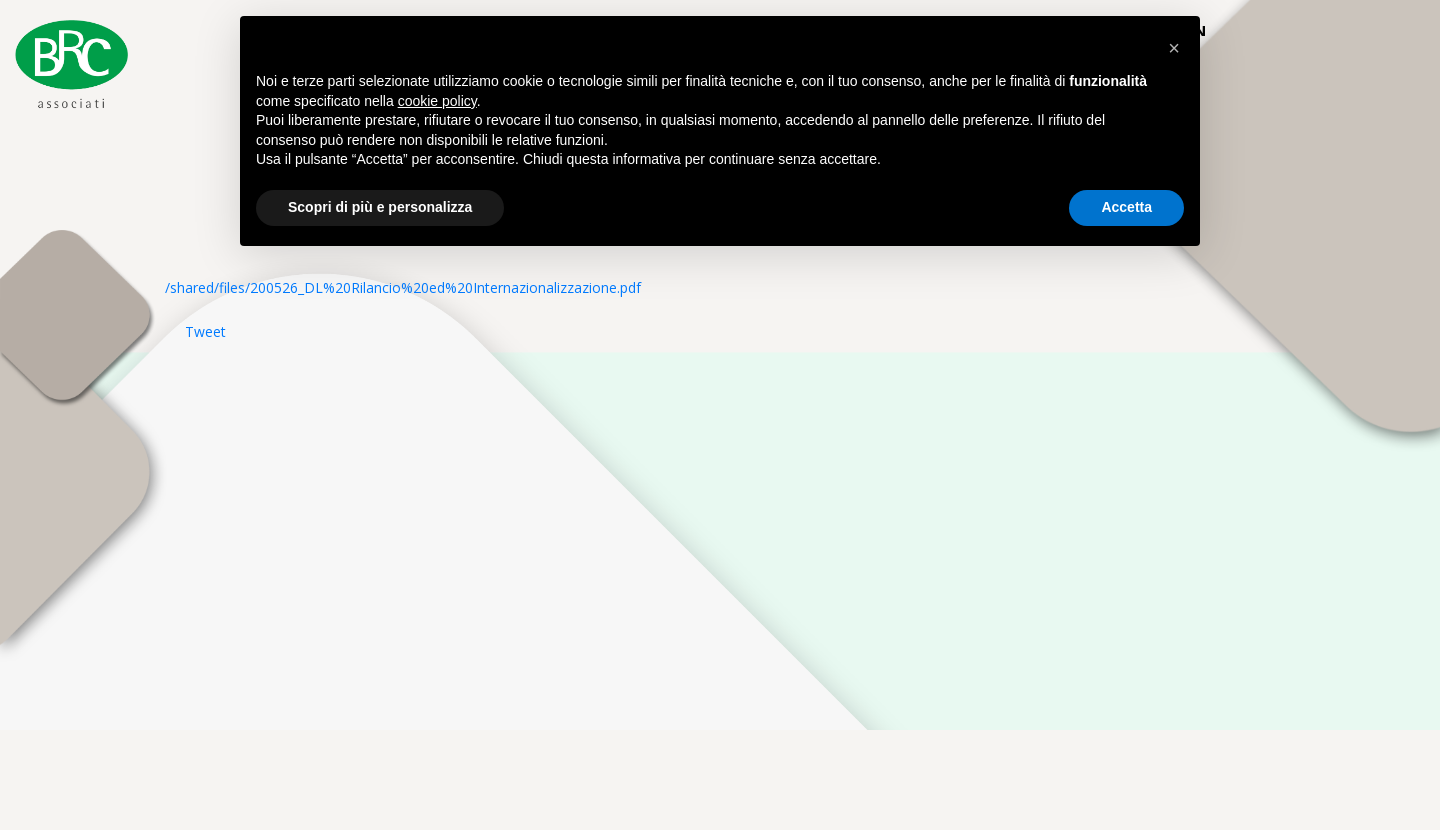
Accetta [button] (1126, 207)
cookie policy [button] (437, 101)
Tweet (205, 331)
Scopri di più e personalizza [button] (380, 207)
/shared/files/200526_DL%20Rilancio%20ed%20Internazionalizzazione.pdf (403, 287)
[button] (1174, 48)
